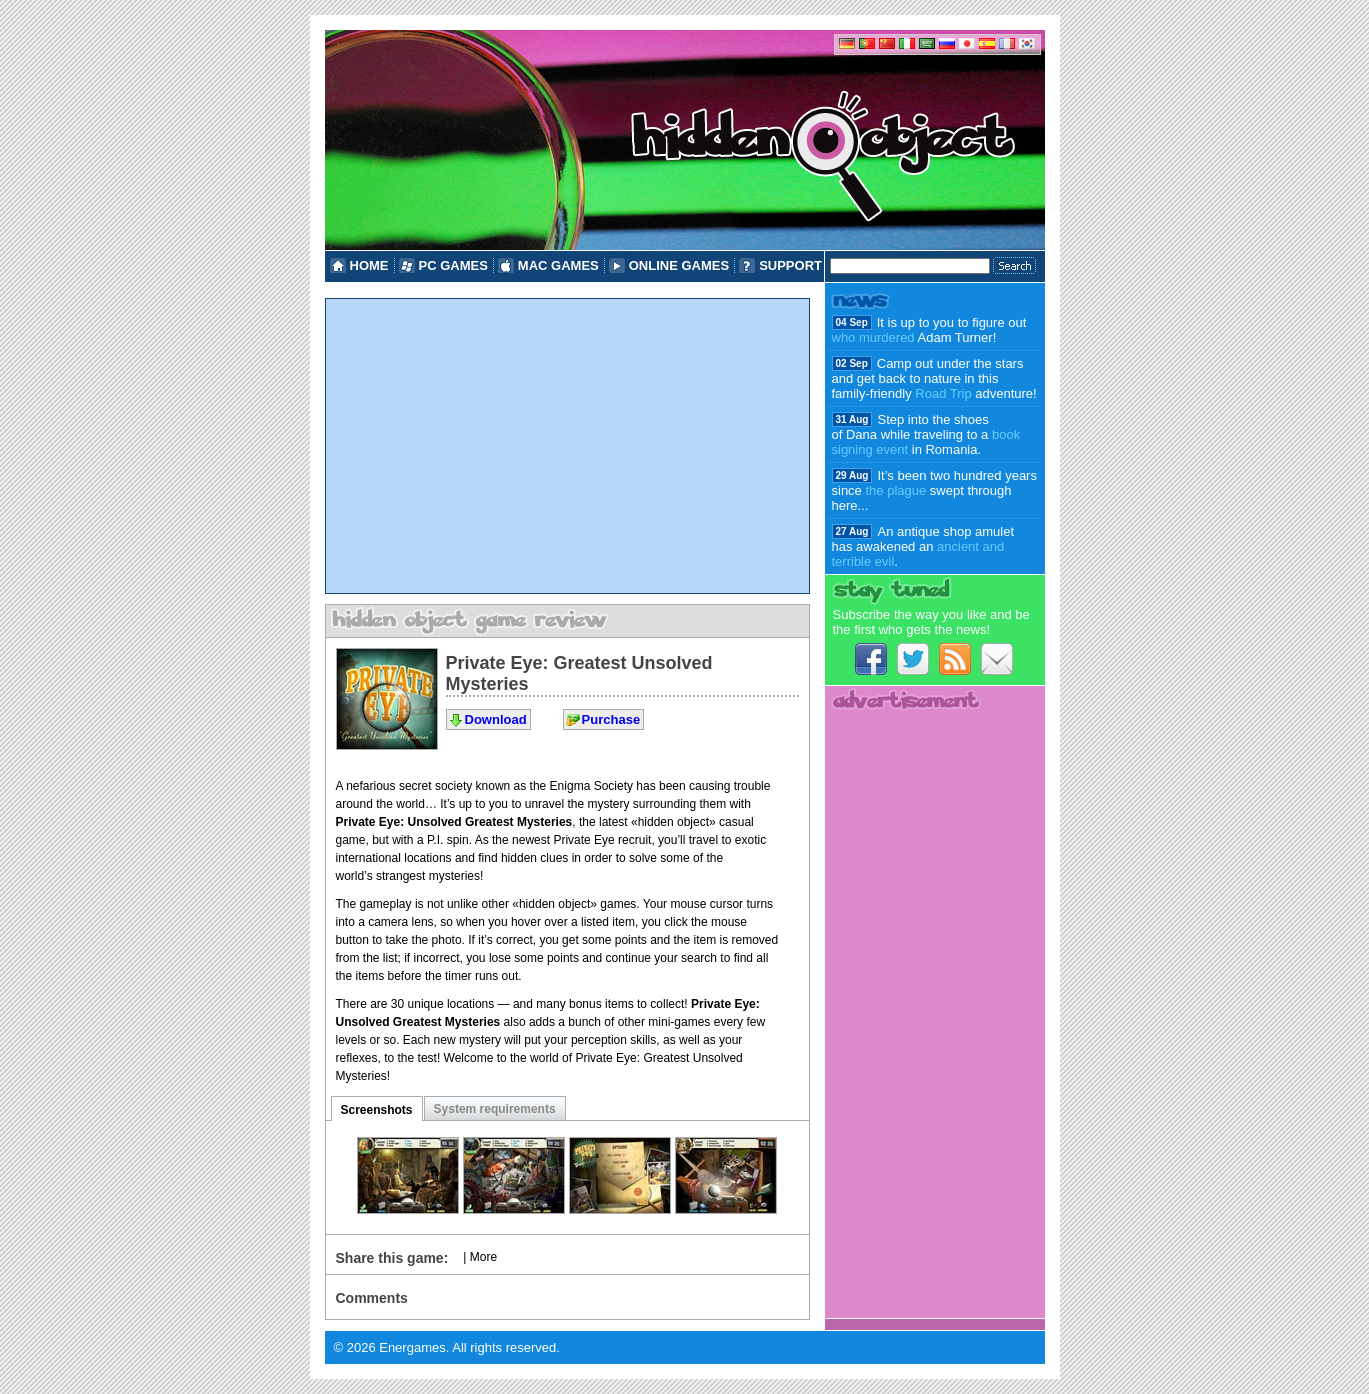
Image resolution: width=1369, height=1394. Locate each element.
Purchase (611, 719)
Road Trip (943, 393)
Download (496, 719)
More (483, 1257)
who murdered (873, 337)
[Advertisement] (567, 446)
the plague (895, 490)
